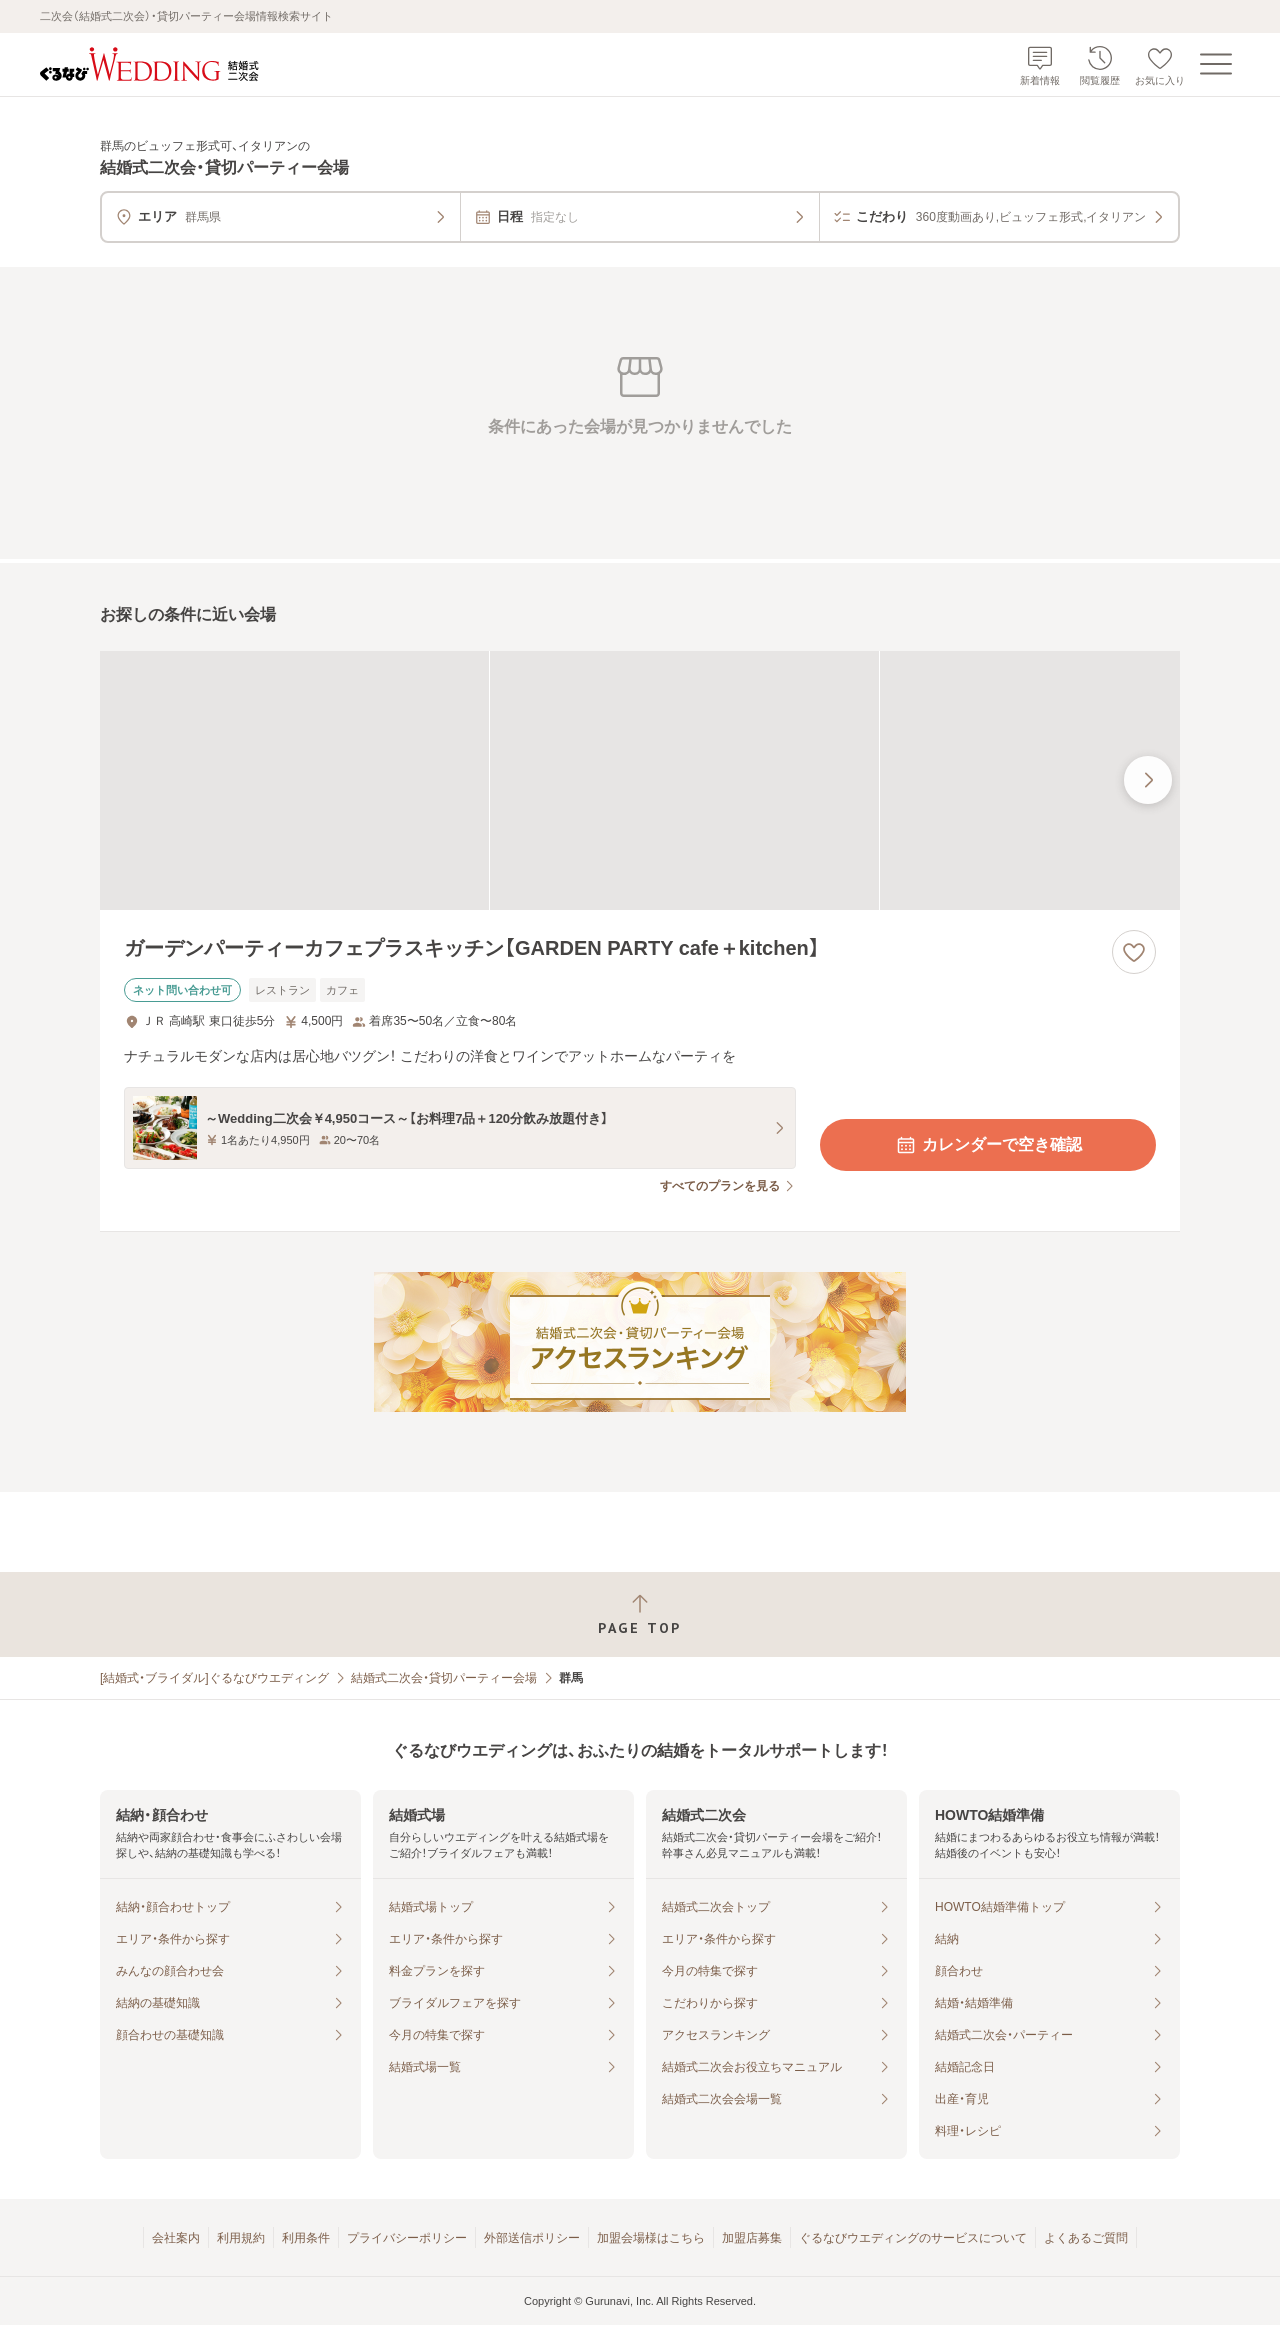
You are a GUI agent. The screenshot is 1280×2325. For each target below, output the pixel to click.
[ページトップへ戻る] (640, 1614)
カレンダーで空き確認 (988, 1145)
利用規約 (241, 2238)
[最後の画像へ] (1148, 780)
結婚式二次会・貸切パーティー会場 (444, 1678)
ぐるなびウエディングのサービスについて (913, 2238)
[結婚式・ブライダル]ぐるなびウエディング (214, 1678)
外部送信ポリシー (532, 2238)
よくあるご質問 (1086, 2238)
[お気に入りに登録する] (1134, 952)
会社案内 (176, 2238)
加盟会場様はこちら (651, 2238)
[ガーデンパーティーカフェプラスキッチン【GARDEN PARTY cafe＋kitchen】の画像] (640, 780)
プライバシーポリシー (407, 2238)
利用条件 (306, 2238)
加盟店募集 (752, 2238)
